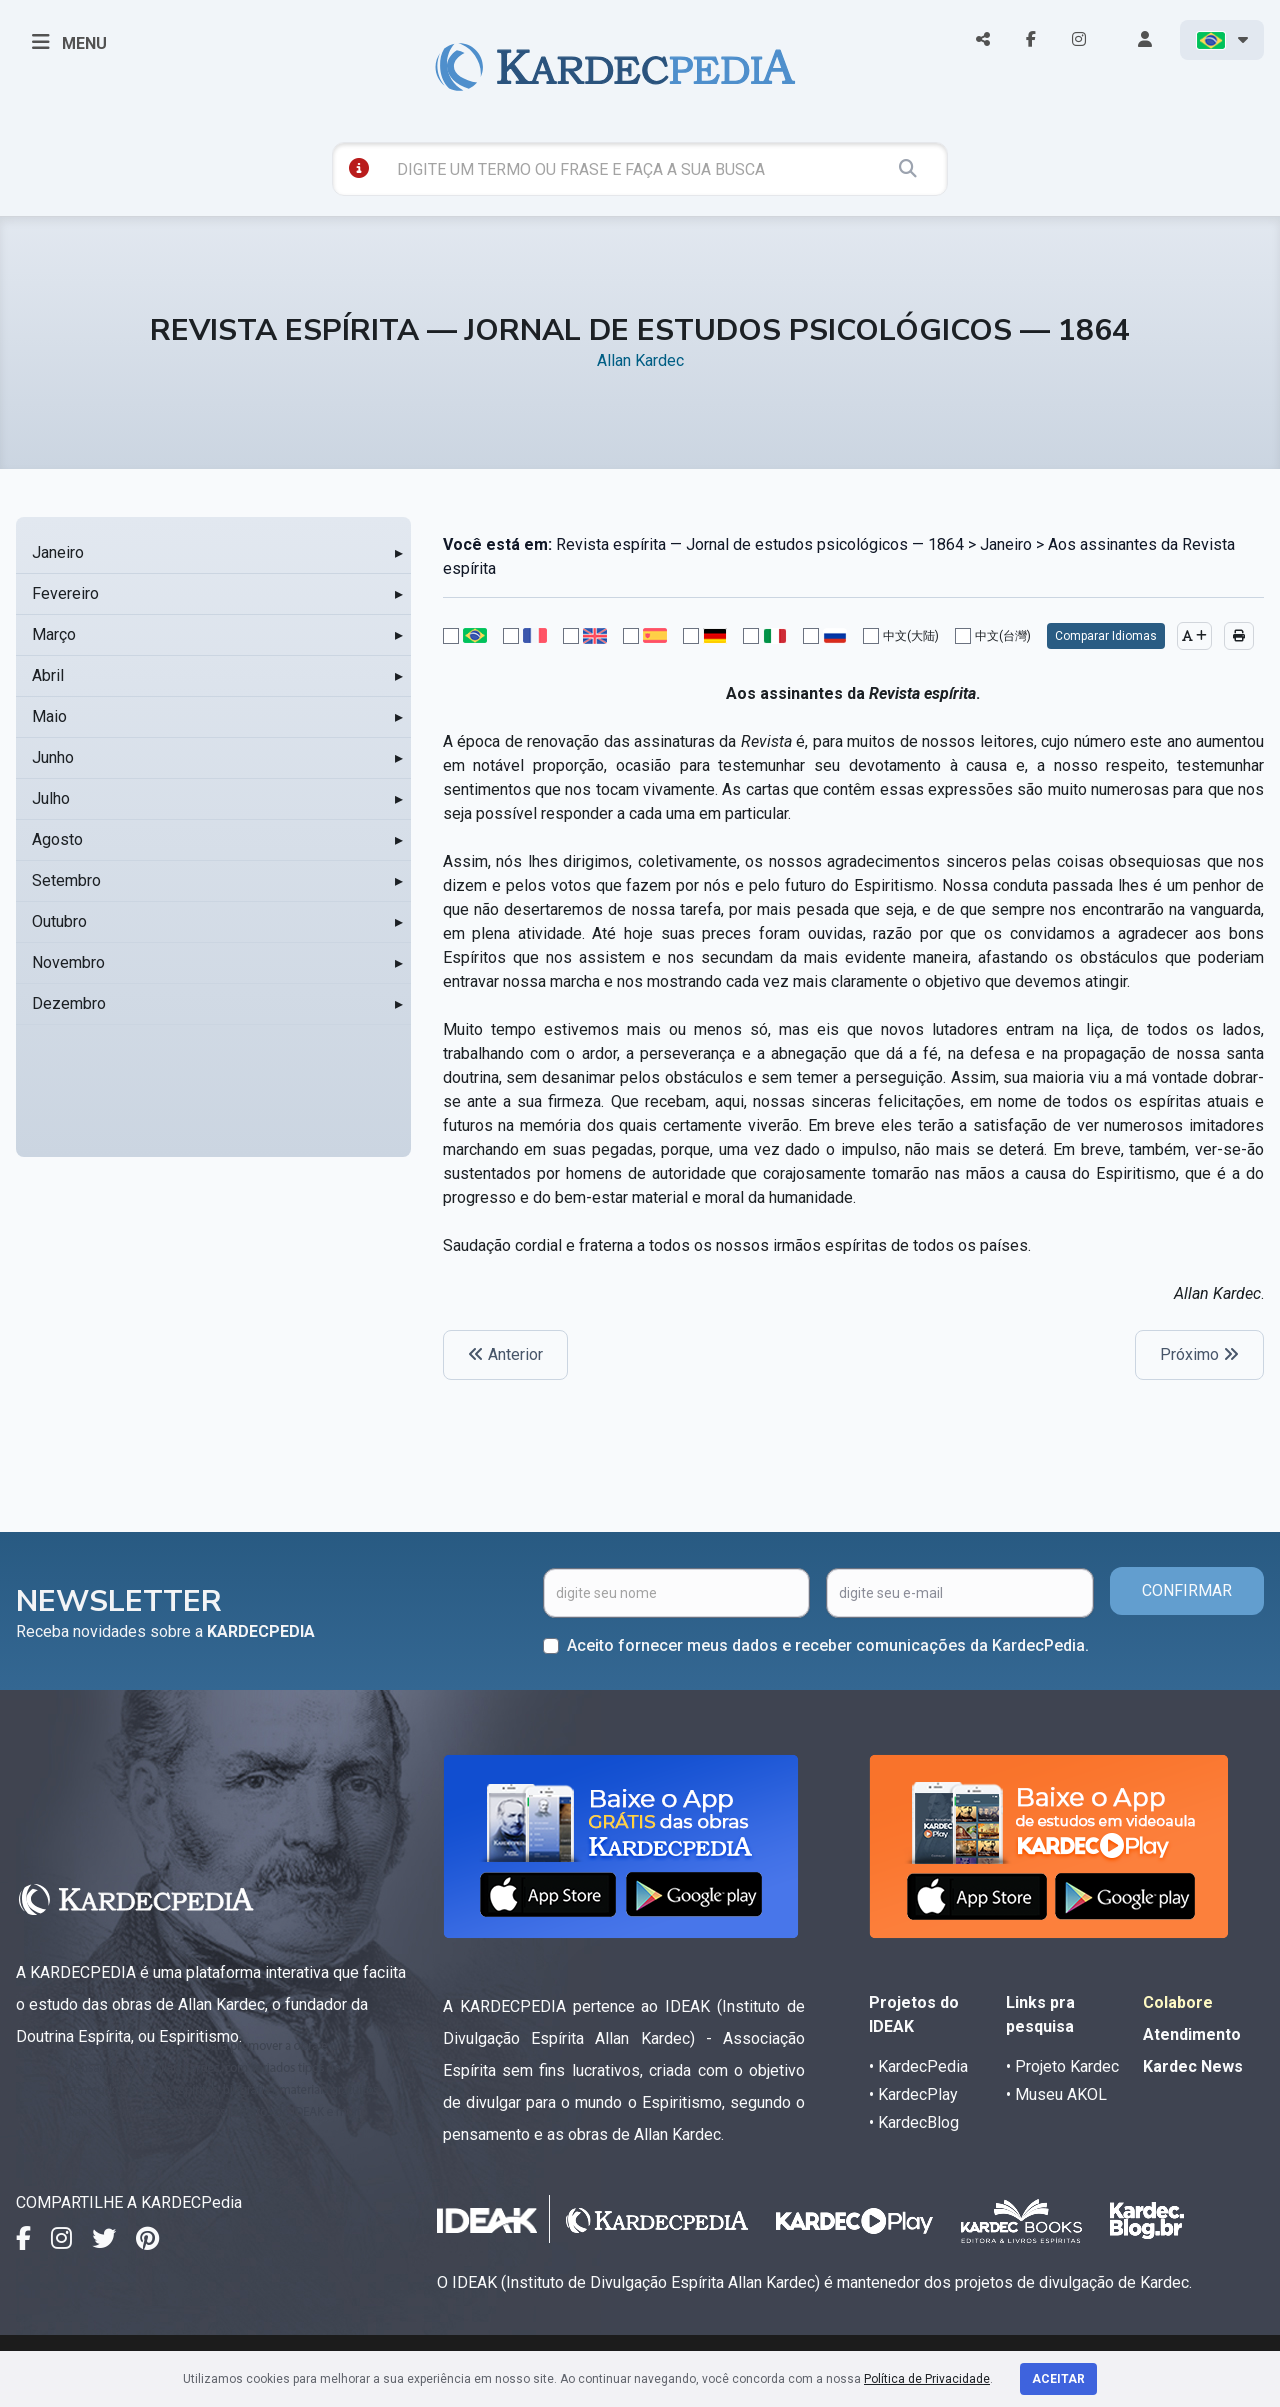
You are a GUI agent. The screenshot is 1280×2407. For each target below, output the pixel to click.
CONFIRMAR (1187, 1590)
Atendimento (1192, 2034)
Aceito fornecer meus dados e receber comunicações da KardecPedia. (828, 1645)
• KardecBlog (914, 2122)
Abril (48, 675)
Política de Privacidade (927, 2379)
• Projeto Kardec (1062, 2066)
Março (54, 634)
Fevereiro (65, 593)
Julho (51, 798)
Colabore (1178, 2002)
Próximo (1199, 1354)
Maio (49, 716)
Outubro (59, 921)
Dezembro (69, 1003)
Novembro (68, 962)
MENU (69, 42)
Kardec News (1193, 2066)
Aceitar (1058, 2379)
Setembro (66, 880)
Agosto (57, 839)
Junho (53, 757)
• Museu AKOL (1056, 2094)
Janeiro (58, 552)
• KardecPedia (918, 2066)
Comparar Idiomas (1106, 636)
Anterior (505, 1354)
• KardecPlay (913, 2094)
